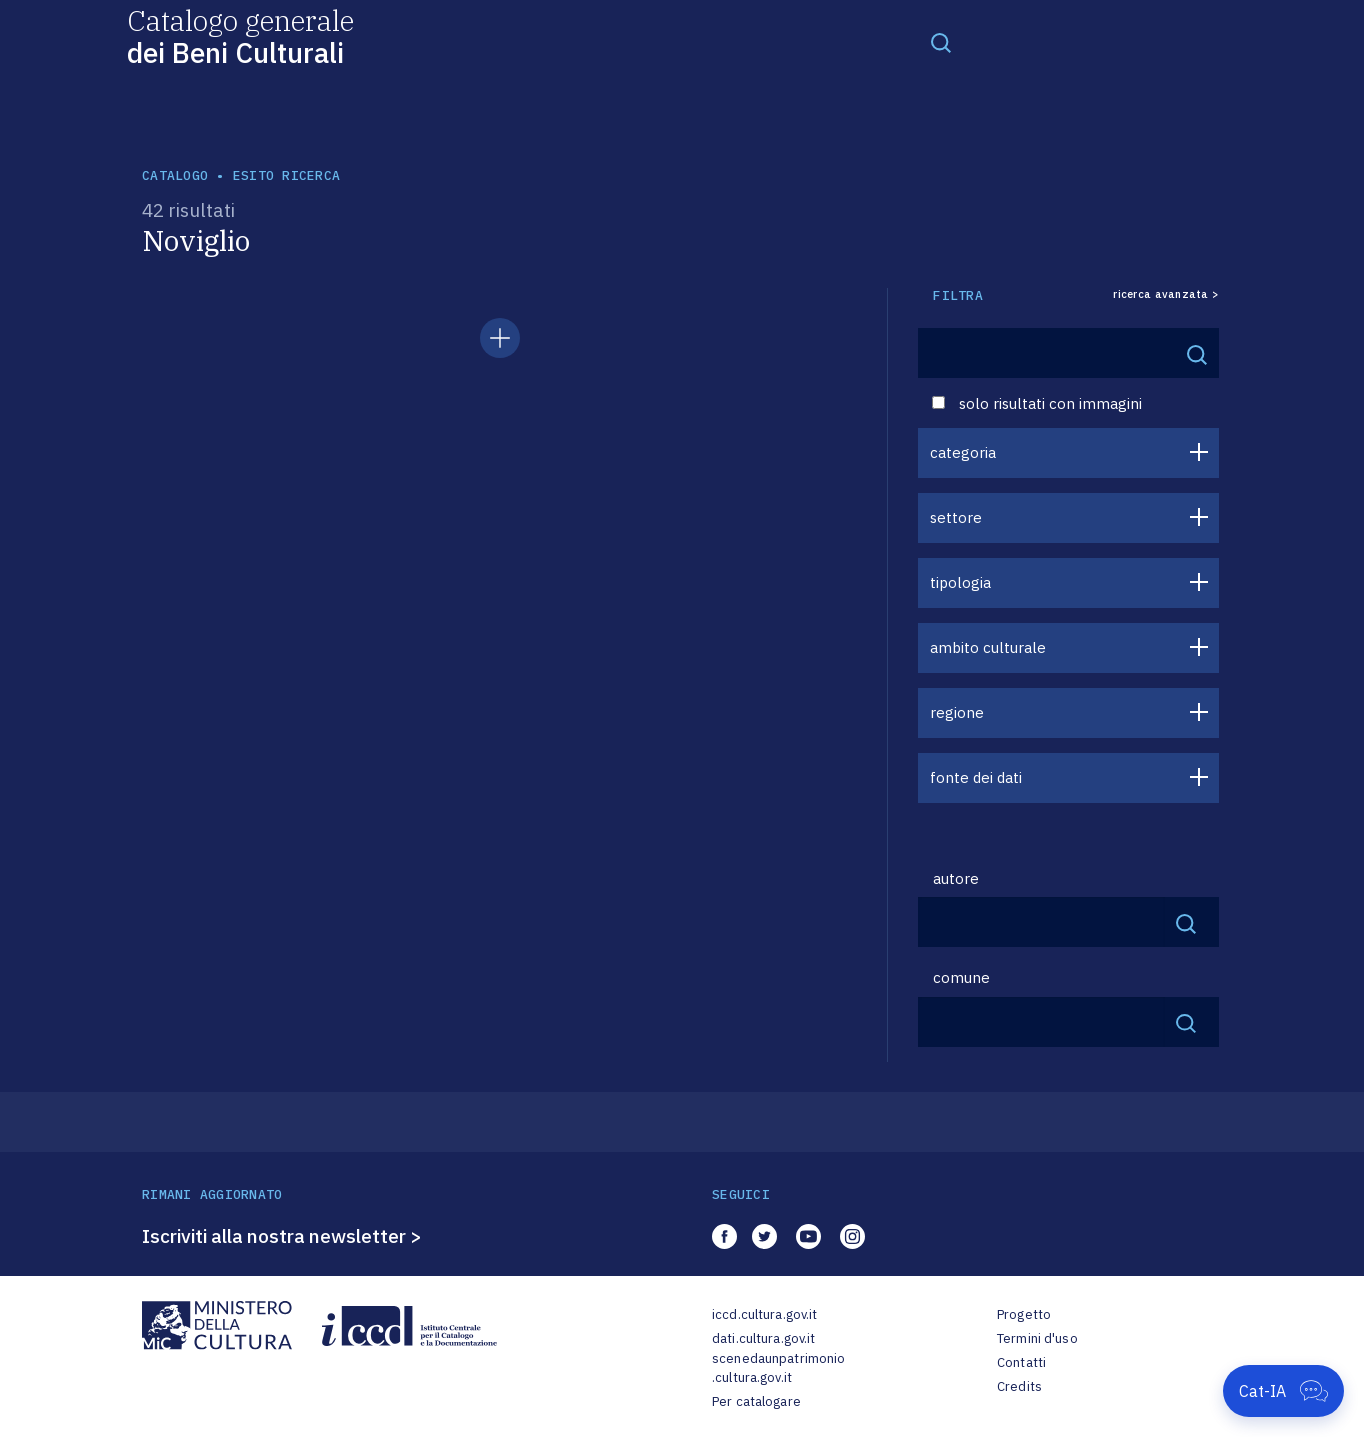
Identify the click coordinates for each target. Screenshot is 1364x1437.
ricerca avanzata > (1166, 294)
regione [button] (957, 712)
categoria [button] (963, 452)
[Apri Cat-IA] (1283, 1391)
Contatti (1021, 1362)
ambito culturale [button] (988, 647)
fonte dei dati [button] (976, 777)
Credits (1019, 1386)
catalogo (175, 175)
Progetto (1024, 1314)
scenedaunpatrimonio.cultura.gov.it (778, 1368)
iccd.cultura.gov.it (764, 1314)
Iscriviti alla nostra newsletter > (282, 1236)
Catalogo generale (240, 35)
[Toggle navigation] (941, 42)
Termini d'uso (1037, 1338)
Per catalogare (756, 1401)
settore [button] (956, 517)
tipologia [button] (960, 582)
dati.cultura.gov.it (763, 1338)
